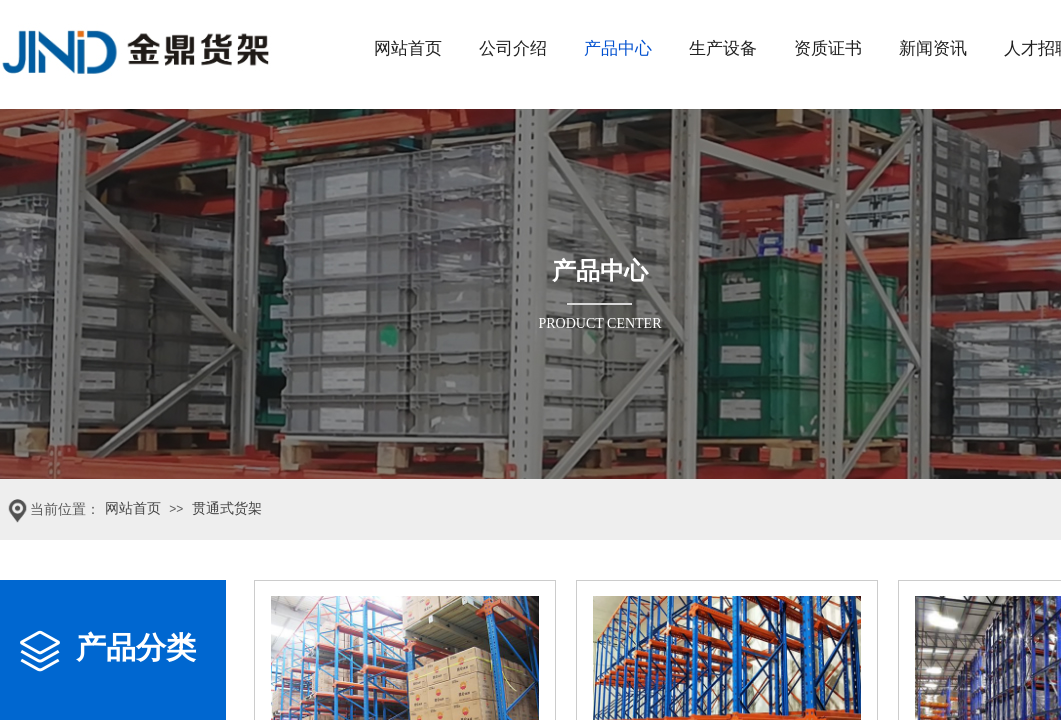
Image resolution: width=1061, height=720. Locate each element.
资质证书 (828, 48)
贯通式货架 (227, 508)
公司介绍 (513, 48)
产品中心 (618, 48)
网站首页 (408, 48)
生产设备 (723, 48)
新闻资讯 (933, 48)
